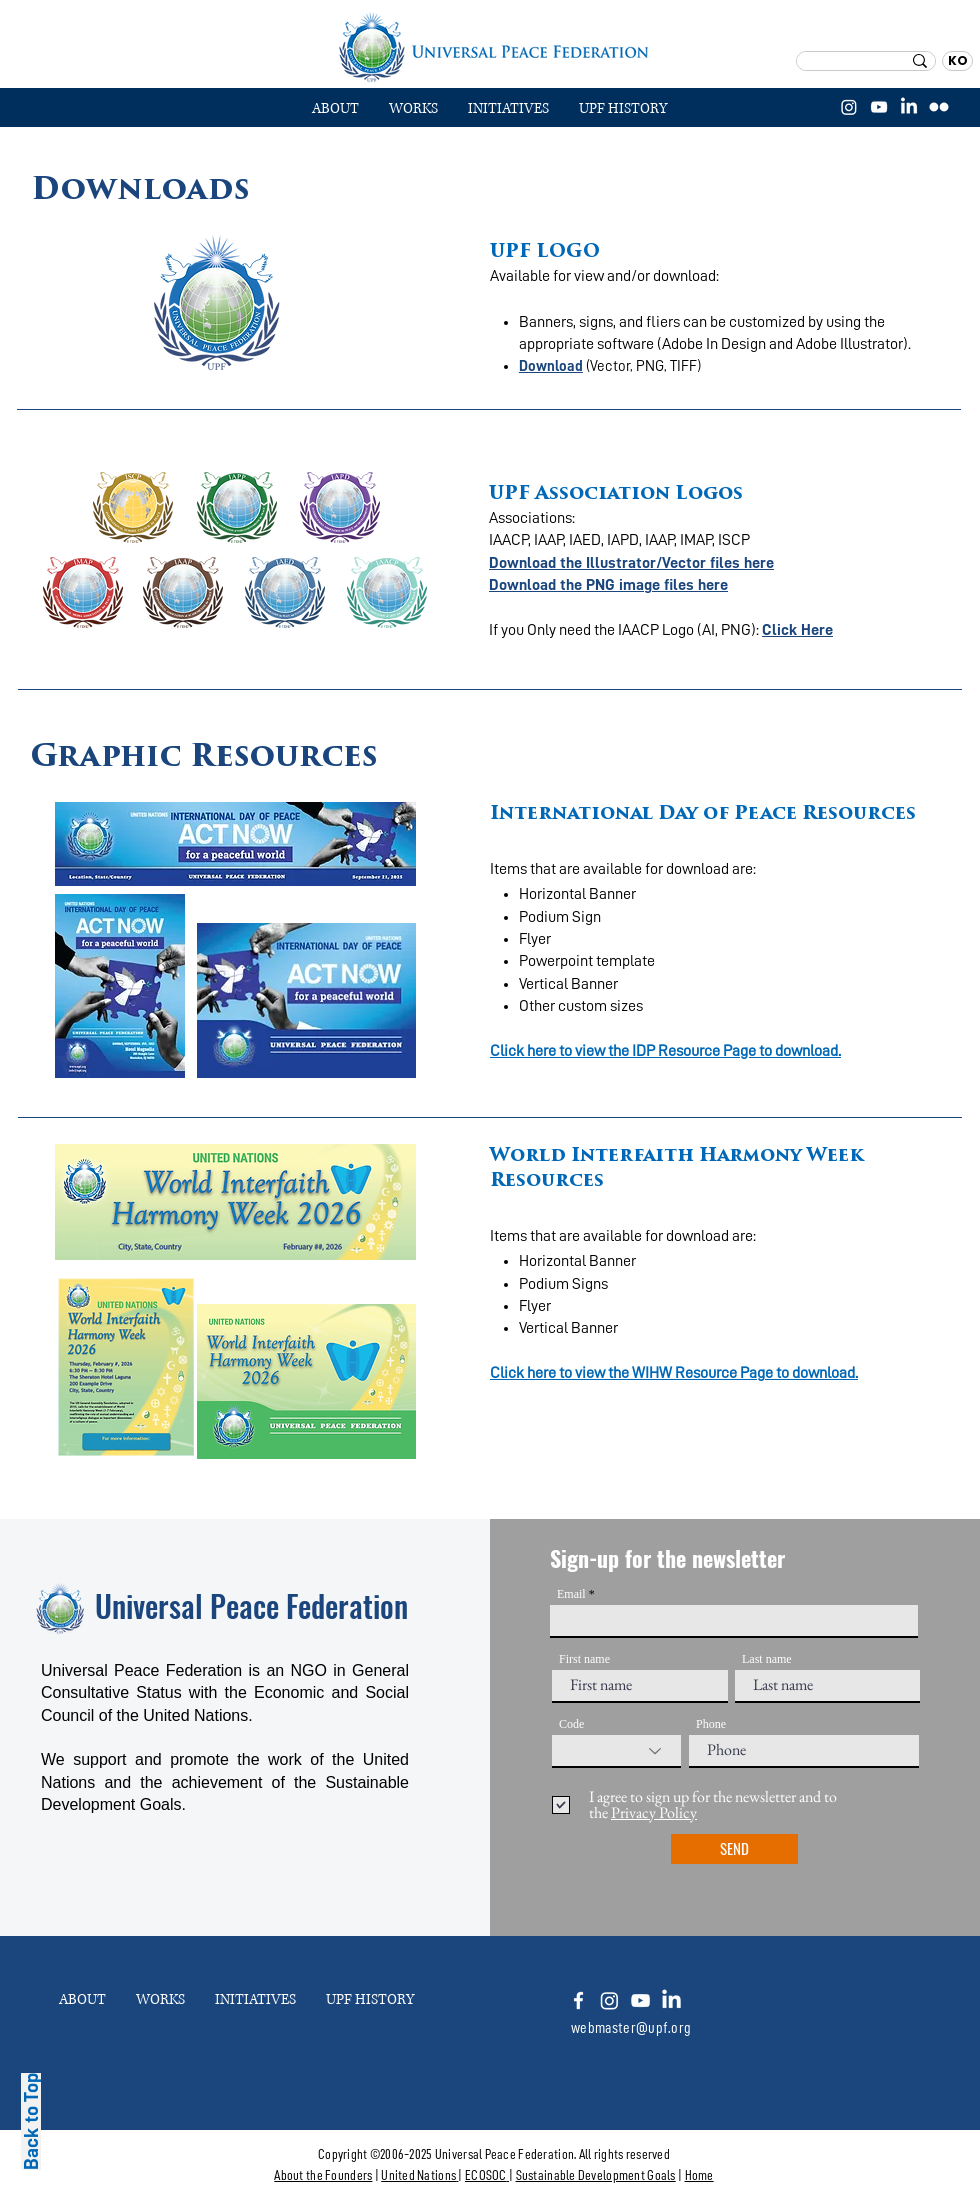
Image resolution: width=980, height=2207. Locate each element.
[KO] (957, 61)
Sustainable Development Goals (596, 2175)
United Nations (418, 2175)
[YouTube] (879, 107)
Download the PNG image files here (608, 585)
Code (571, 1724)
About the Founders (323, 2175)
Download (551, 366)
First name (584, 1659)
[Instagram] (849, 107)
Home (699, 2175)
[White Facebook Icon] (578, 2000)
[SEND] (734, 1849)
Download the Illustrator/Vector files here (631, 563)
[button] (413, 109)
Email (571, 1594)
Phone (711, 1724)
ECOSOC (486, 2175)
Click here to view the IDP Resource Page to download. (665, 1051)
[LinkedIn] (909, 107)
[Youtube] (640, 2000)
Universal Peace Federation (251, 1605)
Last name (767, 1659)
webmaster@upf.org (631, 2028)
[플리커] (939, 107)
